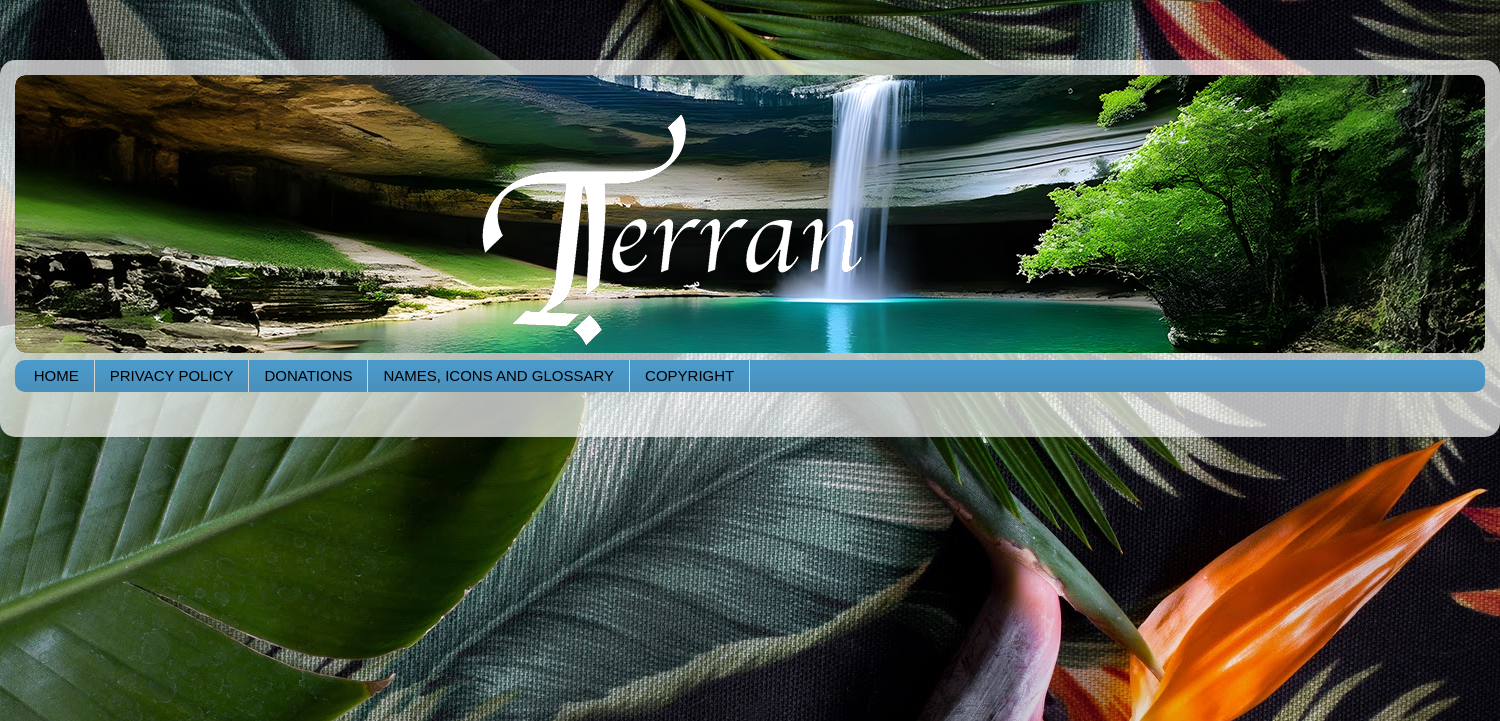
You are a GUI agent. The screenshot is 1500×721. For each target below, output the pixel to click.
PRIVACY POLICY (172, 375)
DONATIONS (308, 375)
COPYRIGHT (689, 375)
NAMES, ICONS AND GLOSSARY (498, 375)
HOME (56, 375)
